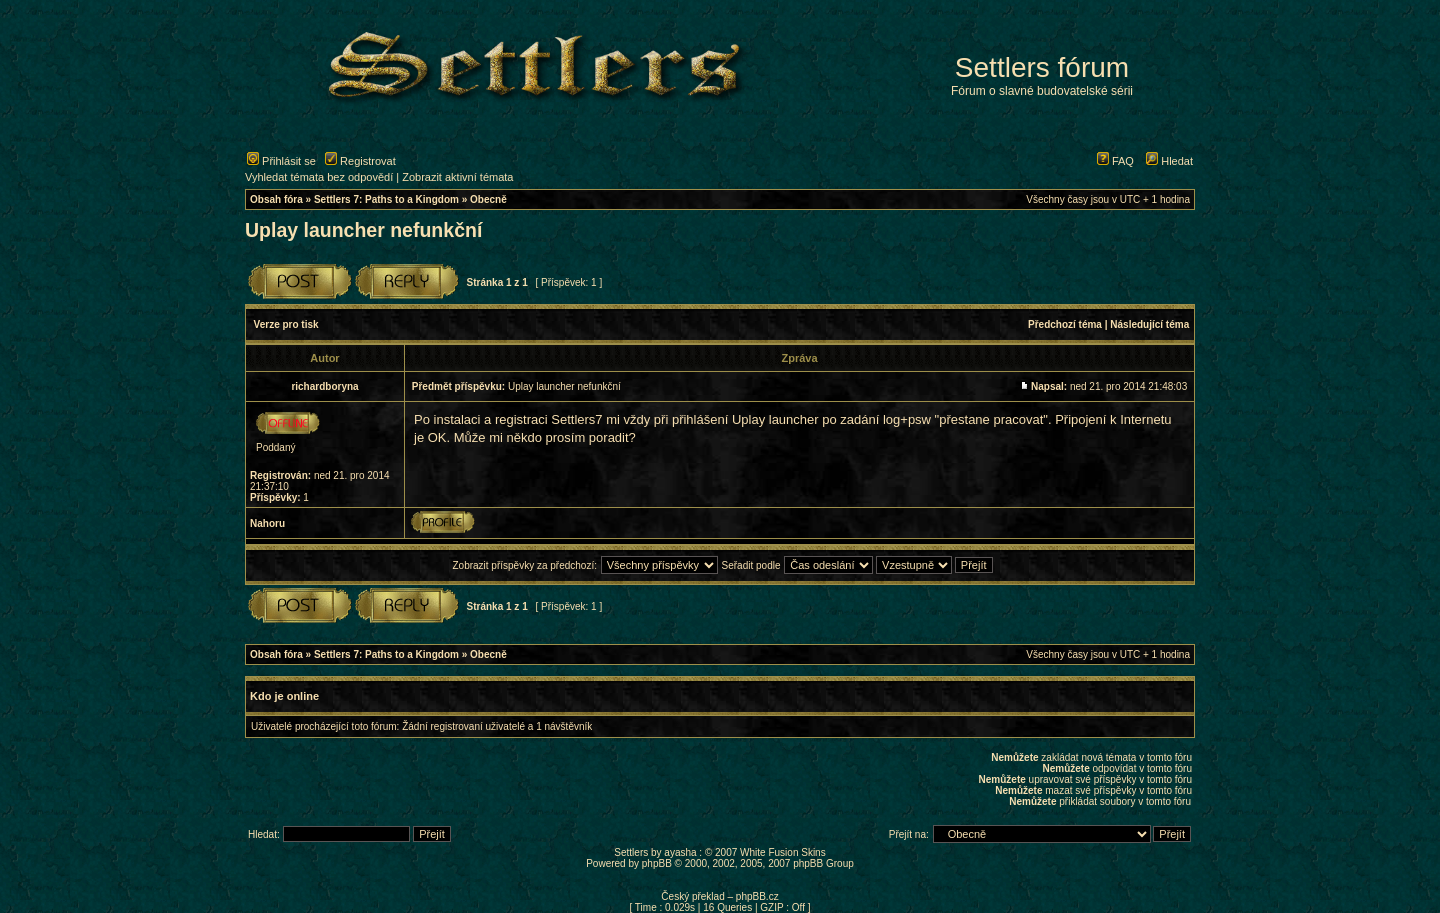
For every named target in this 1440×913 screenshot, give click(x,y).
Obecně (488, 199)
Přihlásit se (281, 161)
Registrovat (360, 161)
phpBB (657, 863)
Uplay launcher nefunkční (363, 230)
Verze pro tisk (286, 324)
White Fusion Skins (783, 852)
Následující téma (1149, 324)
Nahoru (267, 523)
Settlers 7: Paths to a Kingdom (386, 199)
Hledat (1169, 161)
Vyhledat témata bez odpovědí (319, 177)
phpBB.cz (757, 896)
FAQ (1115, 161)
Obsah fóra (276, 199)
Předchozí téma (1065, 324)
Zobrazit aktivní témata (457, 177)
